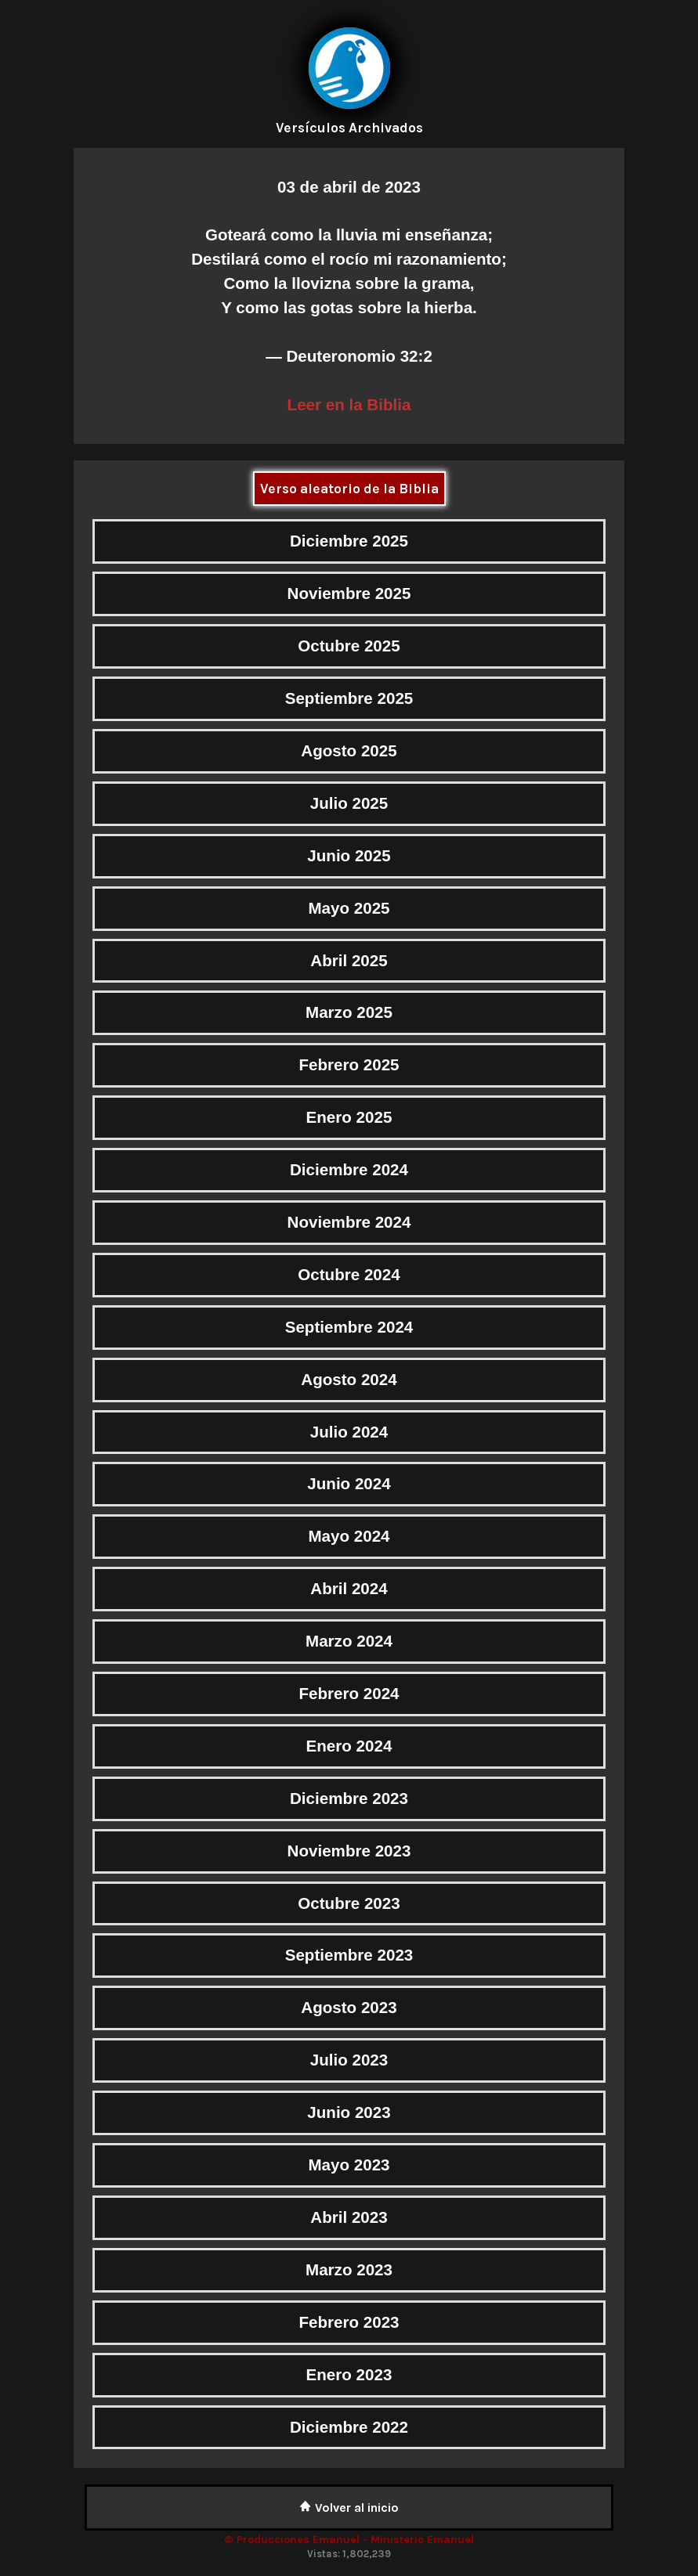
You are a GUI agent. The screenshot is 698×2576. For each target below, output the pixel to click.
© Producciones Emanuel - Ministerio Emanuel (349, 2539)
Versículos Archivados (349, 127)
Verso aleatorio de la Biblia (349, 488)
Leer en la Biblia (349, 404)
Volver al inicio (349, 2507)
